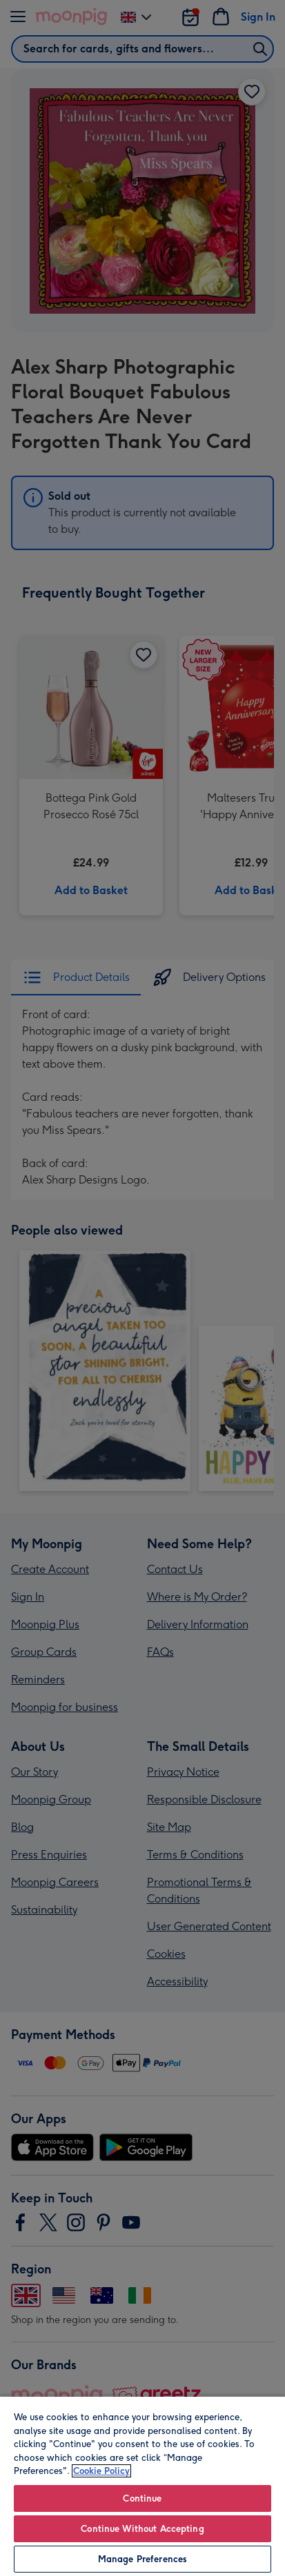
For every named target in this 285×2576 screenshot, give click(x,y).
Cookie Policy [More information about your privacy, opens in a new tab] (101, 2471)
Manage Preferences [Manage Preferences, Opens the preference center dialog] (142, 2559)
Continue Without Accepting (142, 2529)
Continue (142, 2498)
